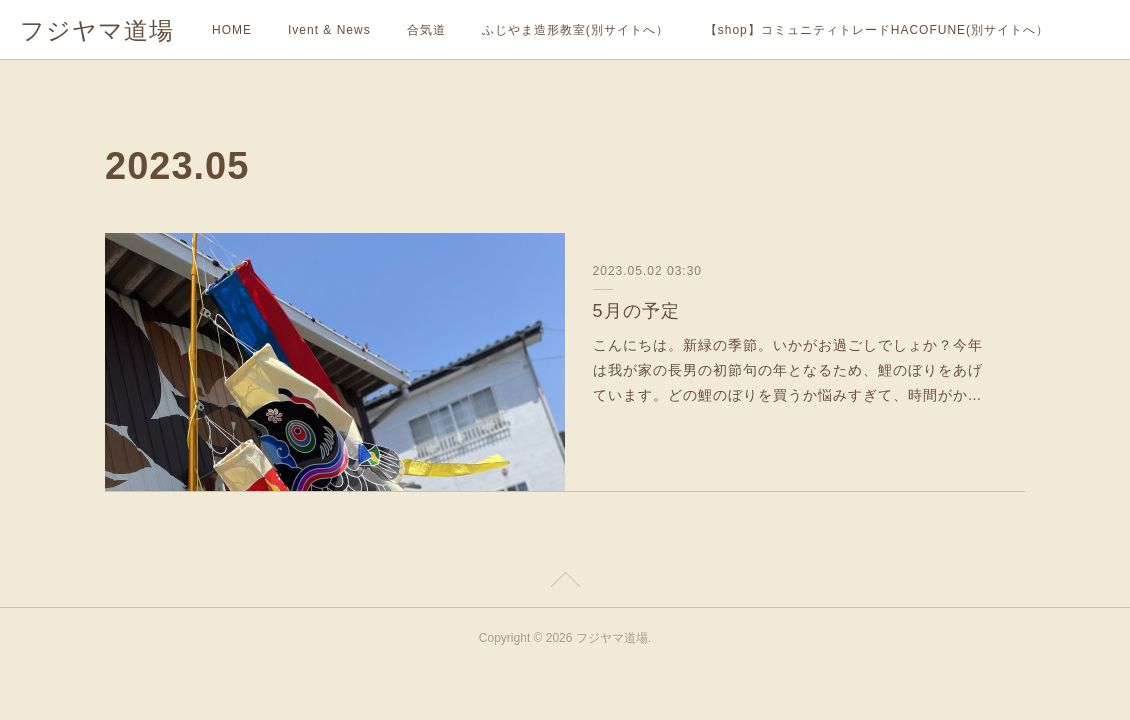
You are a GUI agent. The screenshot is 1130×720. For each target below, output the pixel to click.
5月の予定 (636, 311)
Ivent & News (329, 30)
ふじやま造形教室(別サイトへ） (575, 30)
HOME (232, 30)
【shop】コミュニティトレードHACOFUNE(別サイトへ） (877, 30)
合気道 (426, 30)
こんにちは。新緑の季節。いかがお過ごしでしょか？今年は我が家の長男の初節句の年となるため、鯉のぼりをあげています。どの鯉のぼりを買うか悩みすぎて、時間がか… (788, 370)
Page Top (565, 583)
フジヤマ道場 (97, 30)
